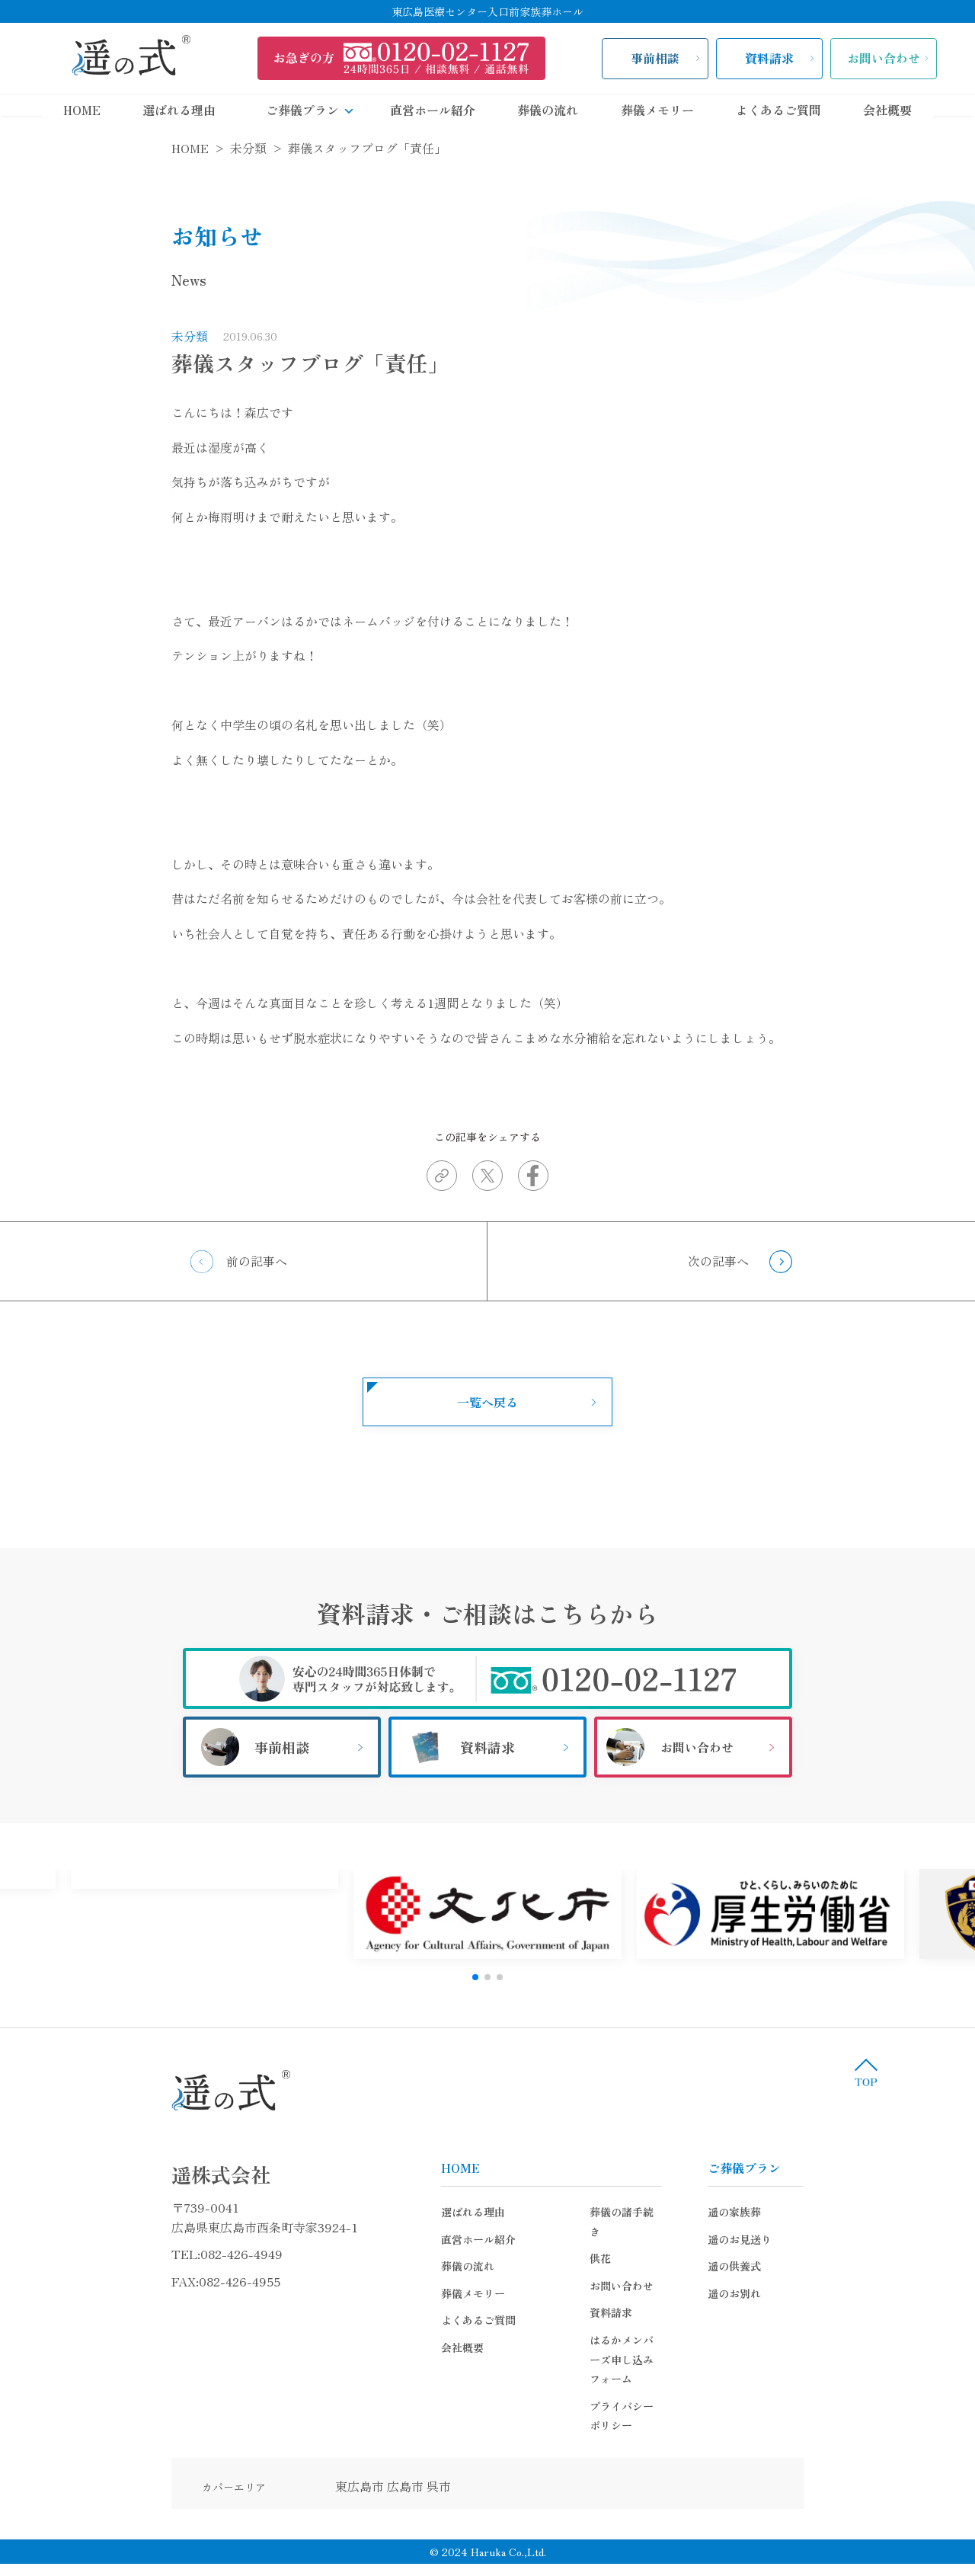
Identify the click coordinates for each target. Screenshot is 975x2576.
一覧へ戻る (487, 1402)
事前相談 (655, 58)
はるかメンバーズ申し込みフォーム (557, 2320)
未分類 (71, 336)
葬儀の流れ (547, 110)
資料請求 (769, 58)
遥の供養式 (852, 2266)
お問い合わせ (883, 58)
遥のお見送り (858, 2239)
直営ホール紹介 (432, 110)
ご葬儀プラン (317, 110)
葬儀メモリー (657, 110)
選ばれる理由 (179, 110)
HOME (82, 110)
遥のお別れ (852, 2293)
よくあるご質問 (778, 110)
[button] (475, 1977)
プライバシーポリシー (525, 2347)
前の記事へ (256, 1261)
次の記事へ (718, 1261)
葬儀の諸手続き (509, 2211)
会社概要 (887, 110)
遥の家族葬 (852, 2211)
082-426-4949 (123, 2254)
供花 (482, 2239)
